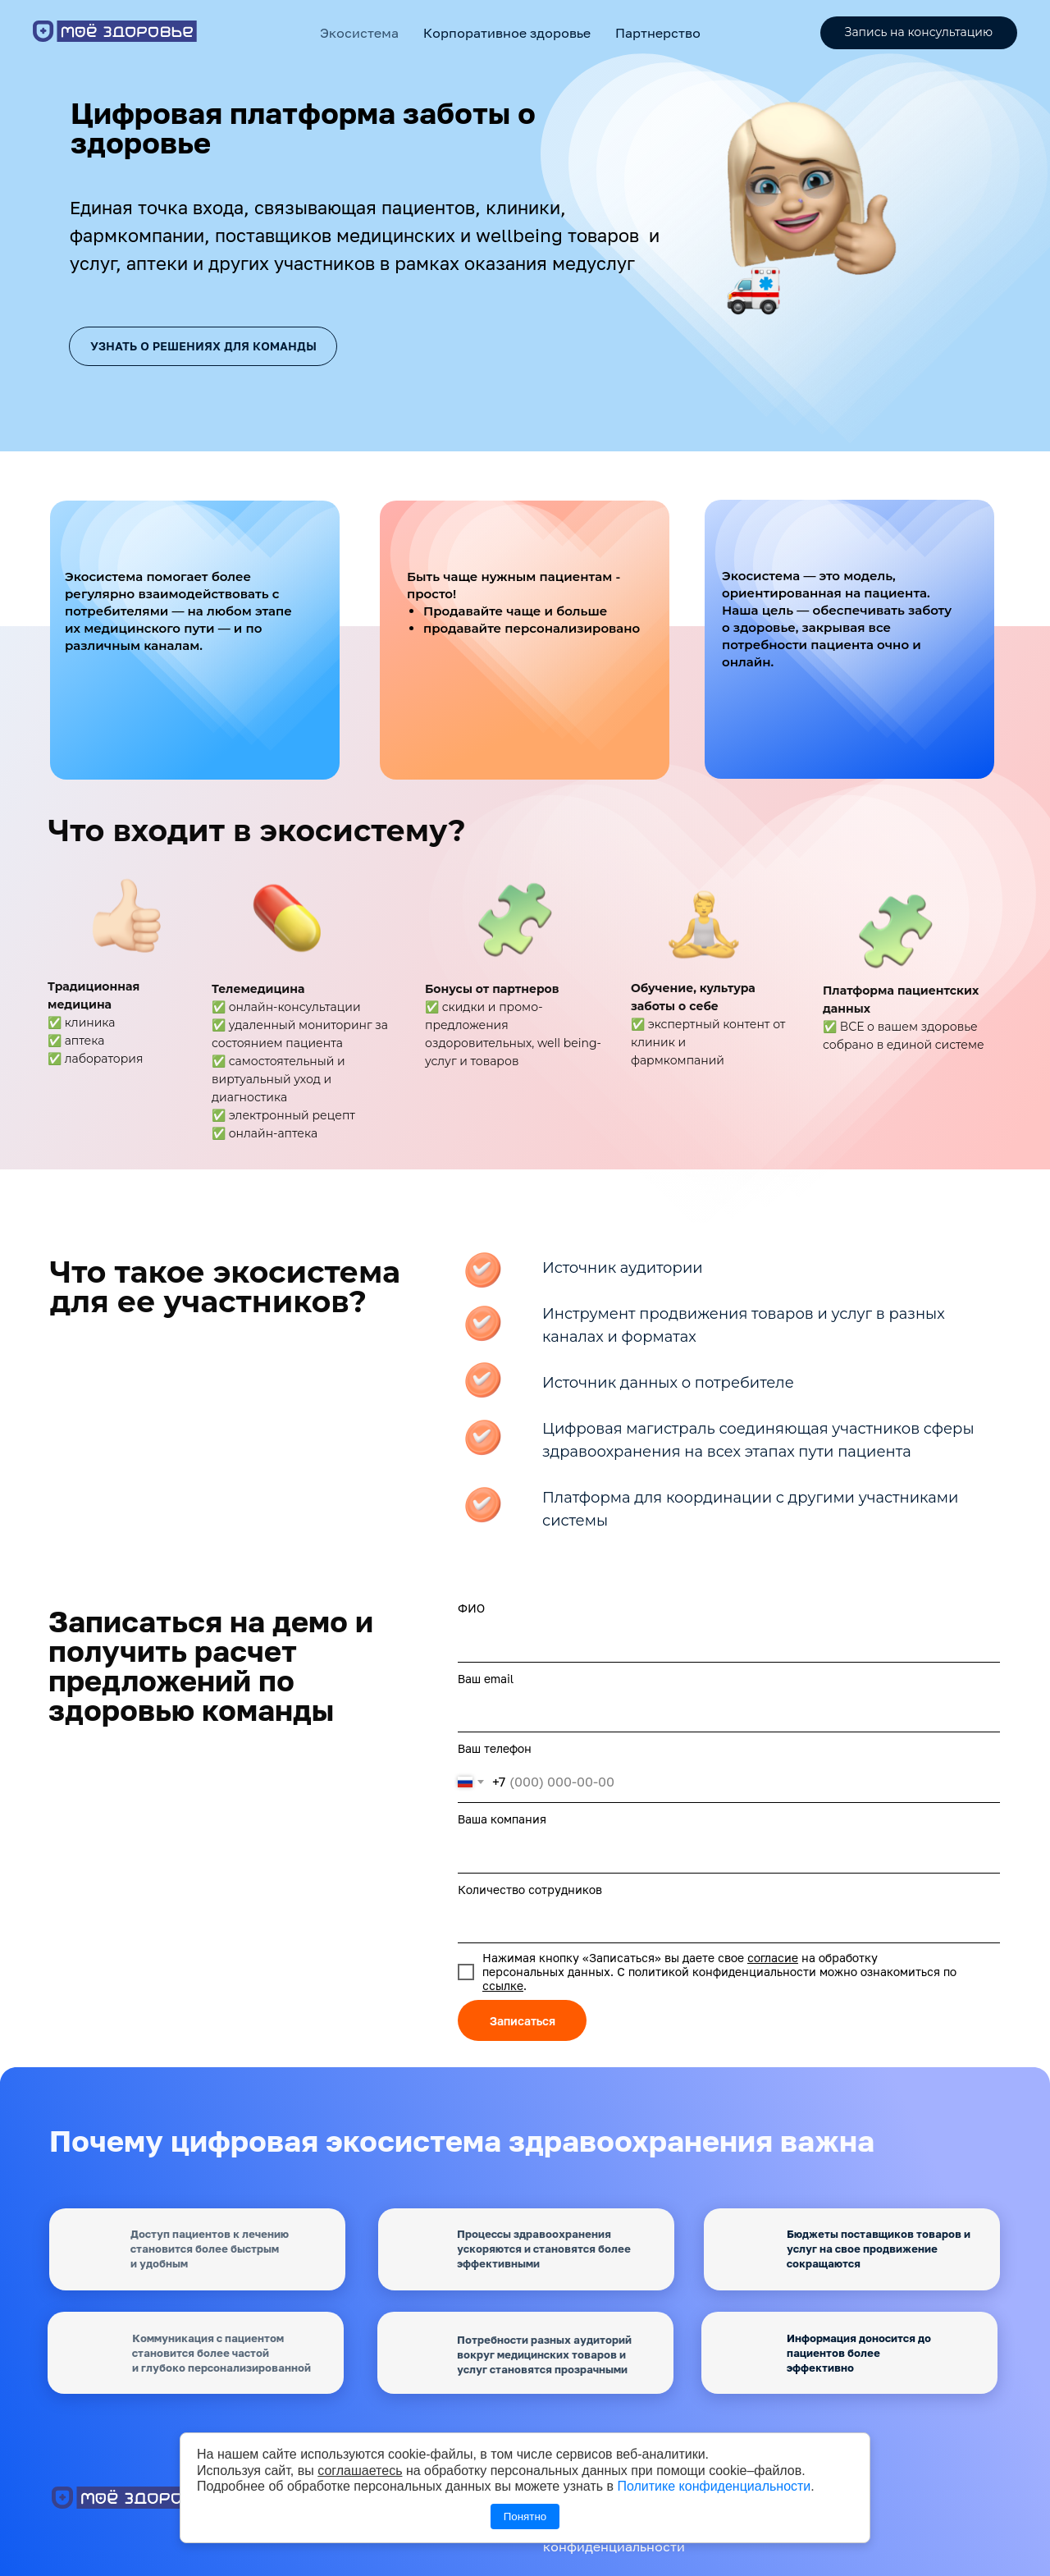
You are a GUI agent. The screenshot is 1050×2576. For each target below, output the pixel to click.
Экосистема (359, 33)
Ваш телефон (495, 1748)
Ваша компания (502, 1819)
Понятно (525, 2516)
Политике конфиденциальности (713, 2486)
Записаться (522, 2021)
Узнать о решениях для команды (203, 346)
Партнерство (658, 33)
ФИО (471, 1608)
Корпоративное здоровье (507, 33)
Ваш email (486, 1679)
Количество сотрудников (530, 1890)
